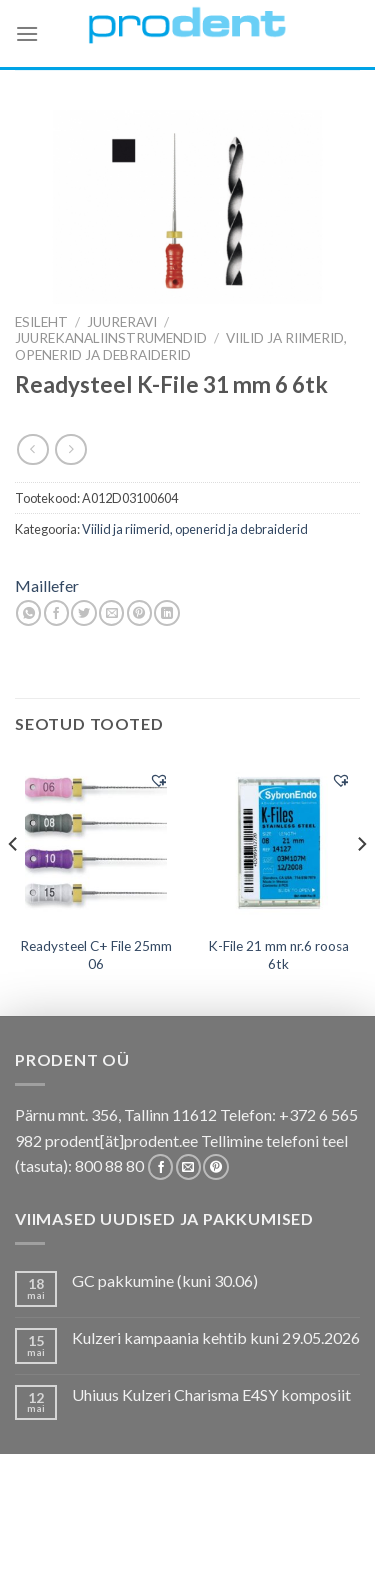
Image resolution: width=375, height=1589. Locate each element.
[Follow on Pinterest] (215, 1167)
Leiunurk (275, 1554)
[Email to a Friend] (111, 613)
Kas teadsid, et (263, 1525)
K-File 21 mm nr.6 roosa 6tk (278, 955)
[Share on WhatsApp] (28, 613)
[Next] (361, 884)
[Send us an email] (188, 1167)
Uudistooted (185, 1554)
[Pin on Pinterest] (139, 613)
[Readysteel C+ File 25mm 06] (96, 842)
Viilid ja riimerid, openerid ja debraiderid (181, 346)
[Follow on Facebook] (160, 1167)
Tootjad (302, 1539)
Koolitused (83, 1539)
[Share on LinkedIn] (166, 613)
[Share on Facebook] (56, 613)
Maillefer (47, 585)
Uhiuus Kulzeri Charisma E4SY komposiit (211, 1394)
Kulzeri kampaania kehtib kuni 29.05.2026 (216, 1337)
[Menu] (27, 33)
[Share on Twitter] (83, 613)
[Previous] (14, 884)
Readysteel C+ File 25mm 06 (96, 955)
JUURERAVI (122, 322)
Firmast (100, 1554)
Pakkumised (159, 1525)
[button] (159, 780)
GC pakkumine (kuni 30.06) (165, 1280)
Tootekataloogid (199, 1539)
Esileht (41, 322)
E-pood (81, 1525)
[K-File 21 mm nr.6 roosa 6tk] (278, 842)
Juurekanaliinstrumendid (111, 338)
